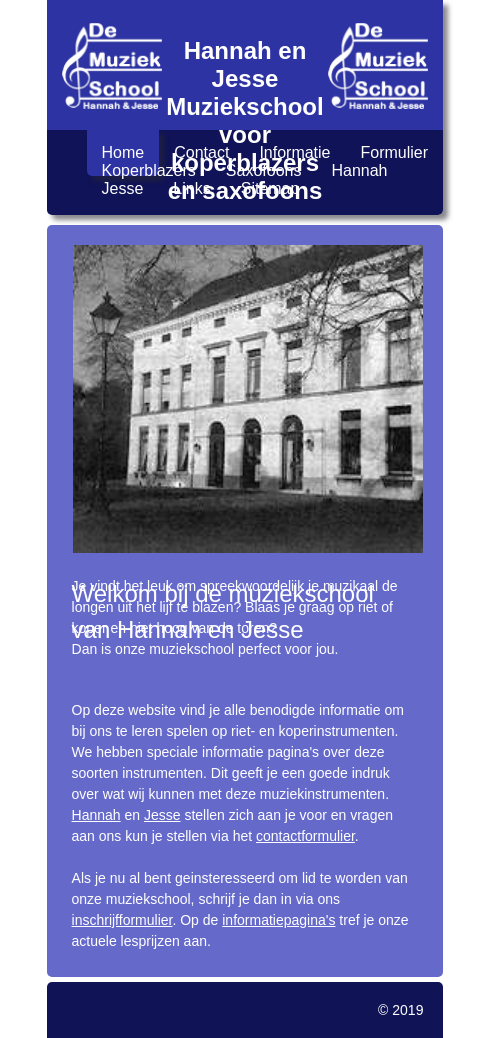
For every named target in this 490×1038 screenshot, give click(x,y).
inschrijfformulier (122, 920)
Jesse (123, 188)
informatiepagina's (278, 920)
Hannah (359, 170)
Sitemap (270, 188)
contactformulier (305, 836)
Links (191, 188)
